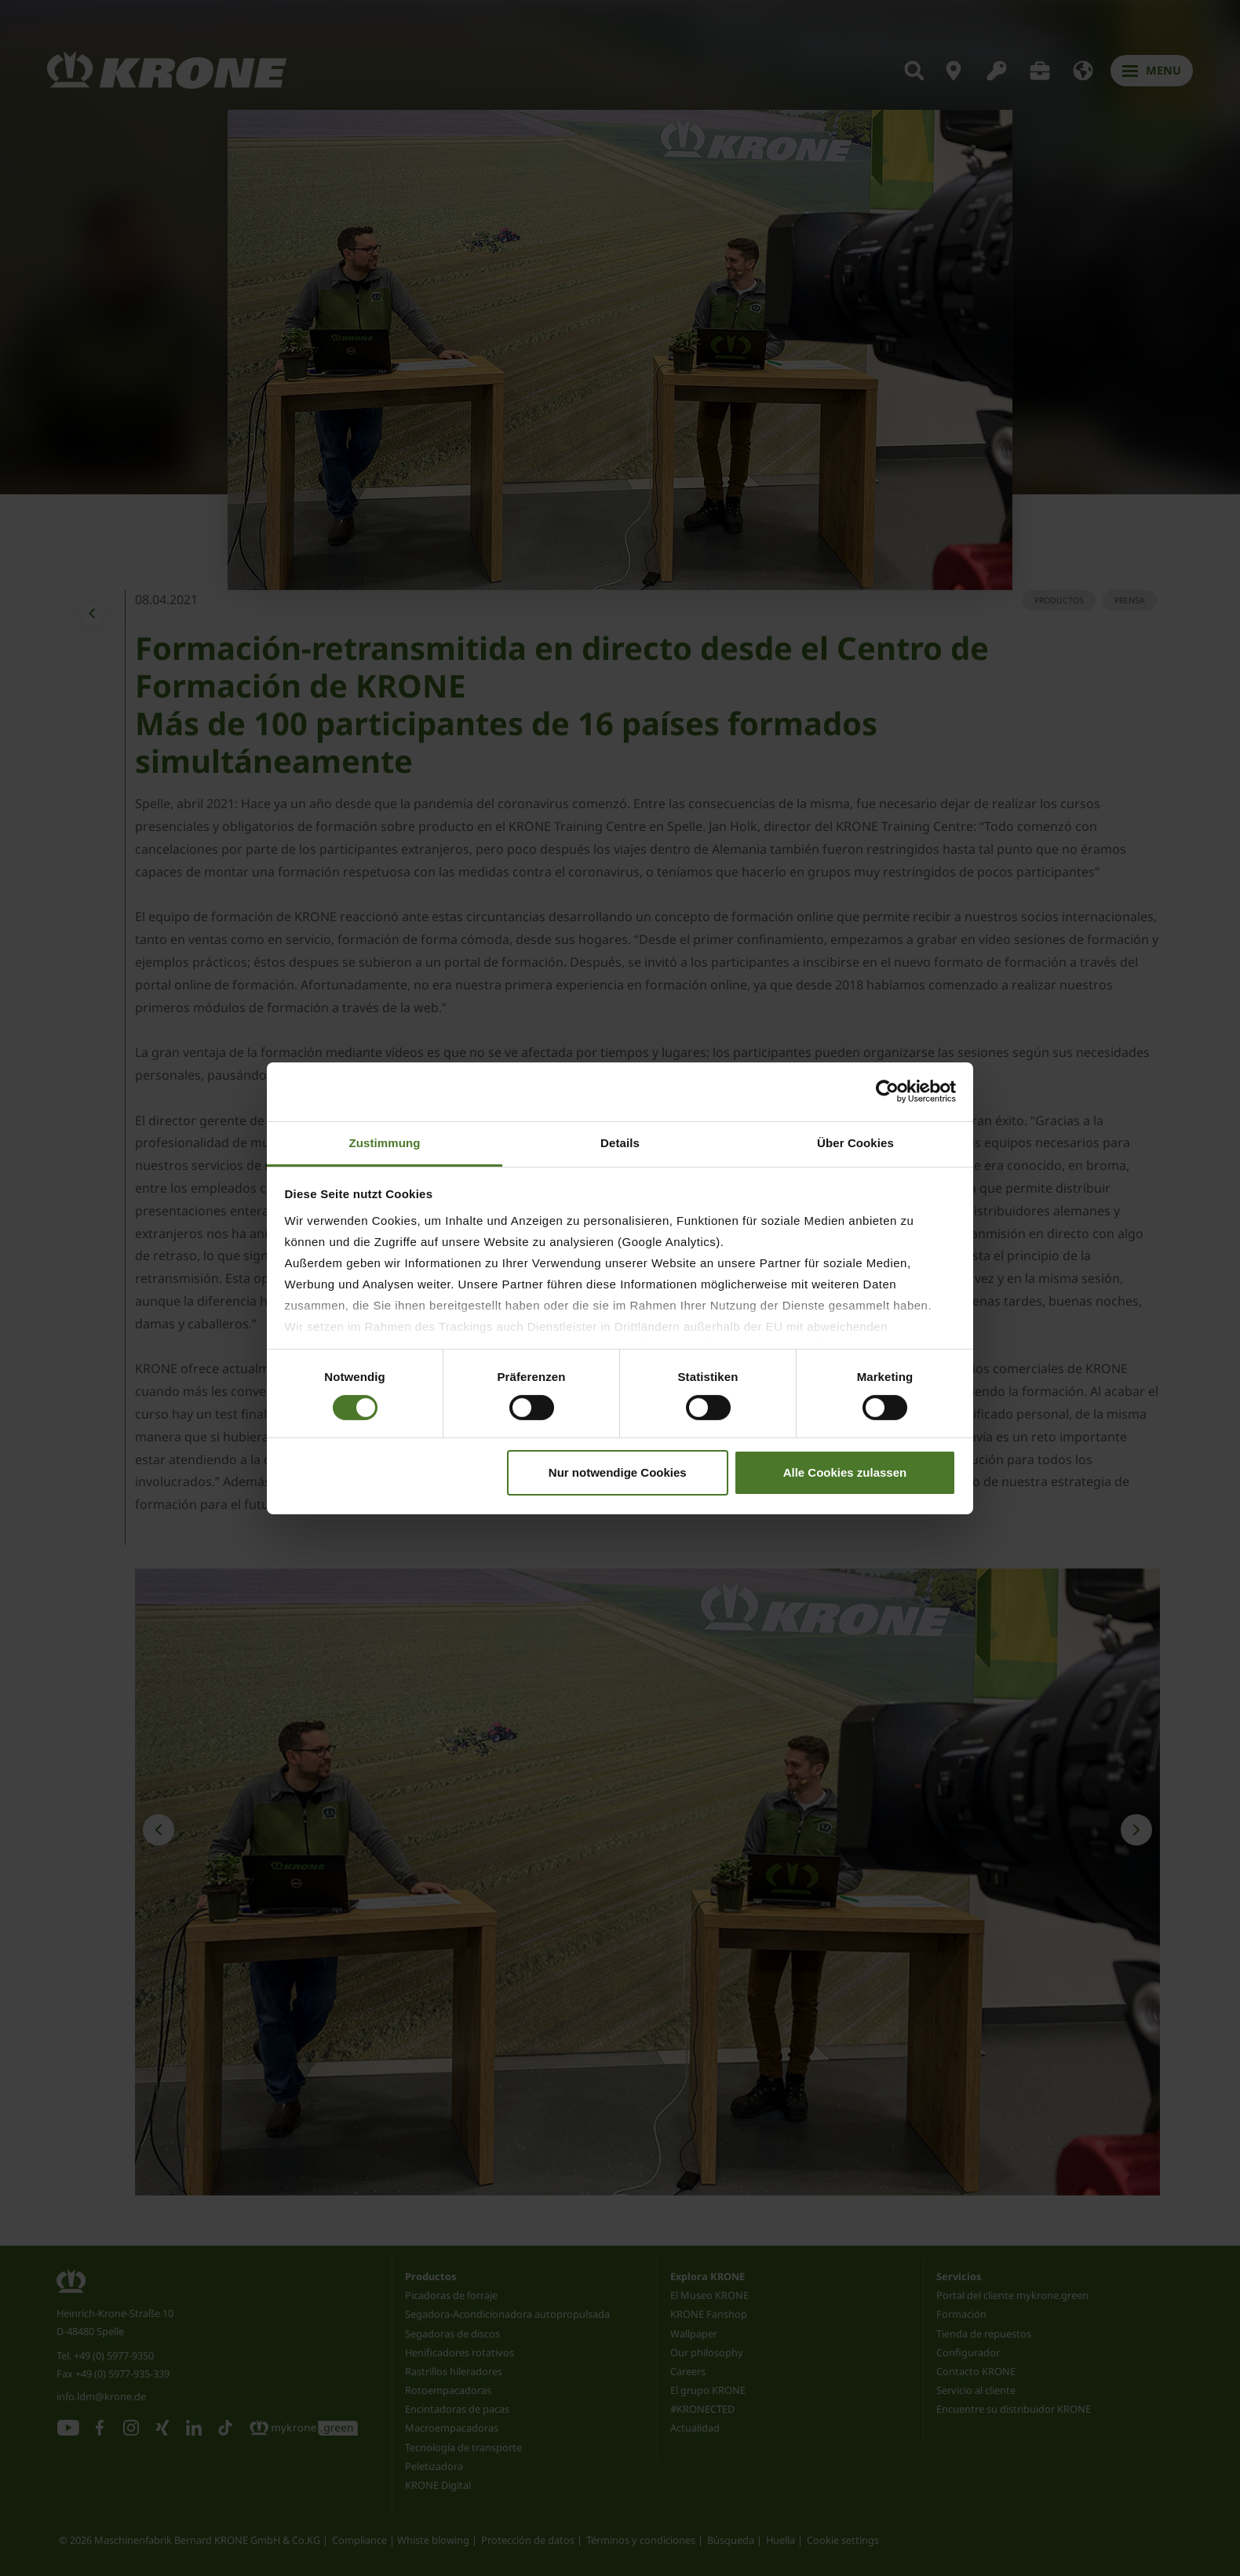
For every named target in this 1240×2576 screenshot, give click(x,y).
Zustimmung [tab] (385, 1142)
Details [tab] (620, 1142)
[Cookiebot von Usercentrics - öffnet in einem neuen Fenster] (887, 1091)
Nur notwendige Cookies (618, 1472)
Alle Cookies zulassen (845, 1472)
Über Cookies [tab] (855, 1142)
